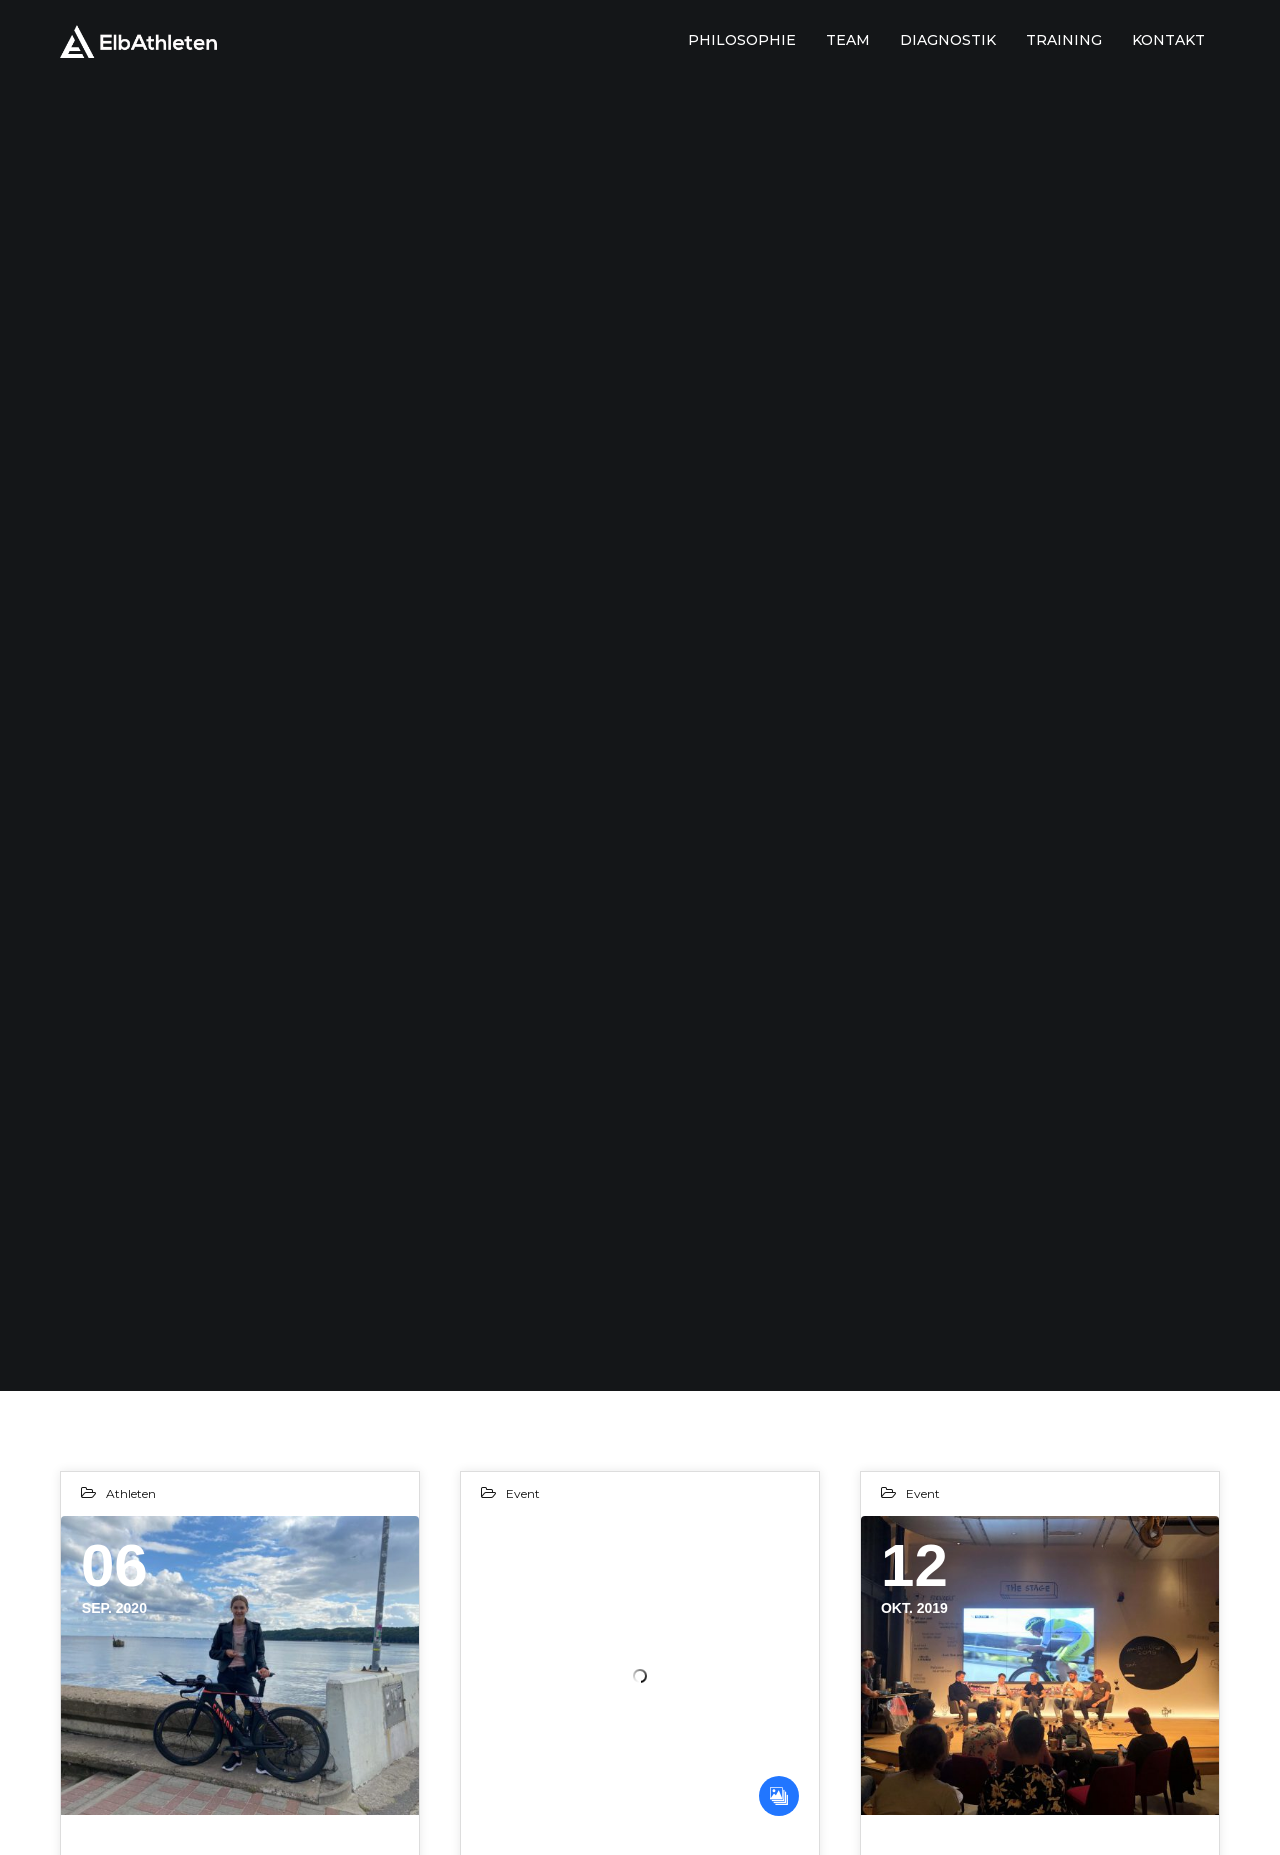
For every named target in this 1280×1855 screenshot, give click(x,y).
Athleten (131, 1493)
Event (523, 1493)
